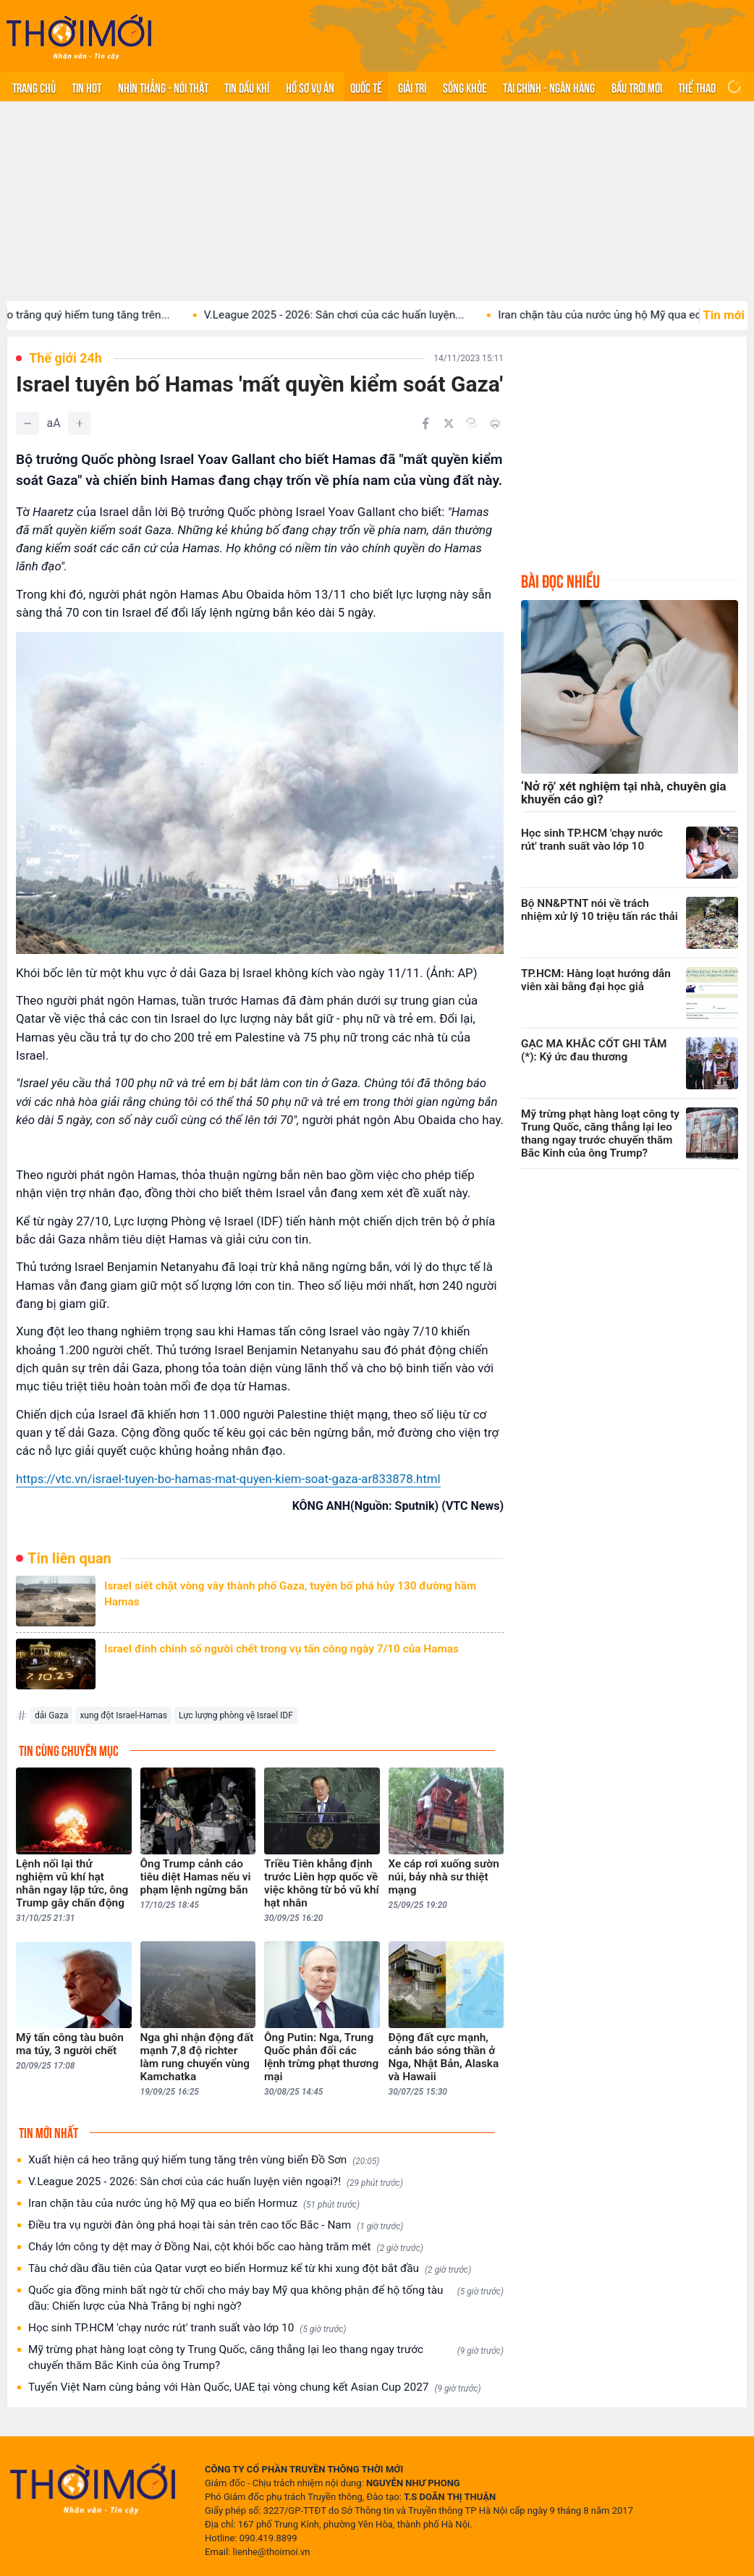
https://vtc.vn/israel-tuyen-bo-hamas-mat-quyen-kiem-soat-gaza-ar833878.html (228, 1478)
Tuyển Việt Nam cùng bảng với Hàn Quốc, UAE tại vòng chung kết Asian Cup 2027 (254, 2387)
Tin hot (86, 87)
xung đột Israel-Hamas (123, 1715)
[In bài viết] (495, 423)
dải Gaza (51, 1715)
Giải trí (412, 87)
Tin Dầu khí (246, 87)
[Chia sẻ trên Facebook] (425, 423)
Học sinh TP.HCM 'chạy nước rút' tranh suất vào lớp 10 (187, 2328)
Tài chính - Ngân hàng (549, 87)
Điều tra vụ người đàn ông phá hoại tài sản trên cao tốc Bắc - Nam (215, 2225)
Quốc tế (366, 87)
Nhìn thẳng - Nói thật (163, 87)
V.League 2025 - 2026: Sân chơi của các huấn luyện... (351, 314)
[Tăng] (79, 423)
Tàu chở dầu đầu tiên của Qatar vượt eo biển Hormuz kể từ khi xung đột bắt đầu (249, 2269)
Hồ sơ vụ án (310, 87)
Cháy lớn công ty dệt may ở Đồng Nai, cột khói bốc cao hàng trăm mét (225, 2247)
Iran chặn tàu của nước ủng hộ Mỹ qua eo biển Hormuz (194, 2203)
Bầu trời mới (636, 87)
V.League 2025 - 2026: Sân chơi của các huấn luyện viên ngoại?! (215, 2182)
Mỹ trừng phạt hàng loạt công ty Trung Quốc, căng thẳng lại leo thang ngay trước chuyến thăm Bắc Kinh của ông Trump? (266, 2357)
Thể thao (697, 87)
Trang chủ (34, 87)
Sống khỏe (465, 87)
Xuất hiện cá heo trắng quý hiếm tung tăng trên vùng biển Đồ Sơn (203, 2160)
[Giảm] (27, 423)
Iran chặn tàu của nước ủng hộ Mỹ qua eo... (620, 314)
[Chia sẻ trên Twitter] (448, 423)
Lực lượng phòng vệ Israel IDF (236, 1715)
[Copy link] (471, 422)
